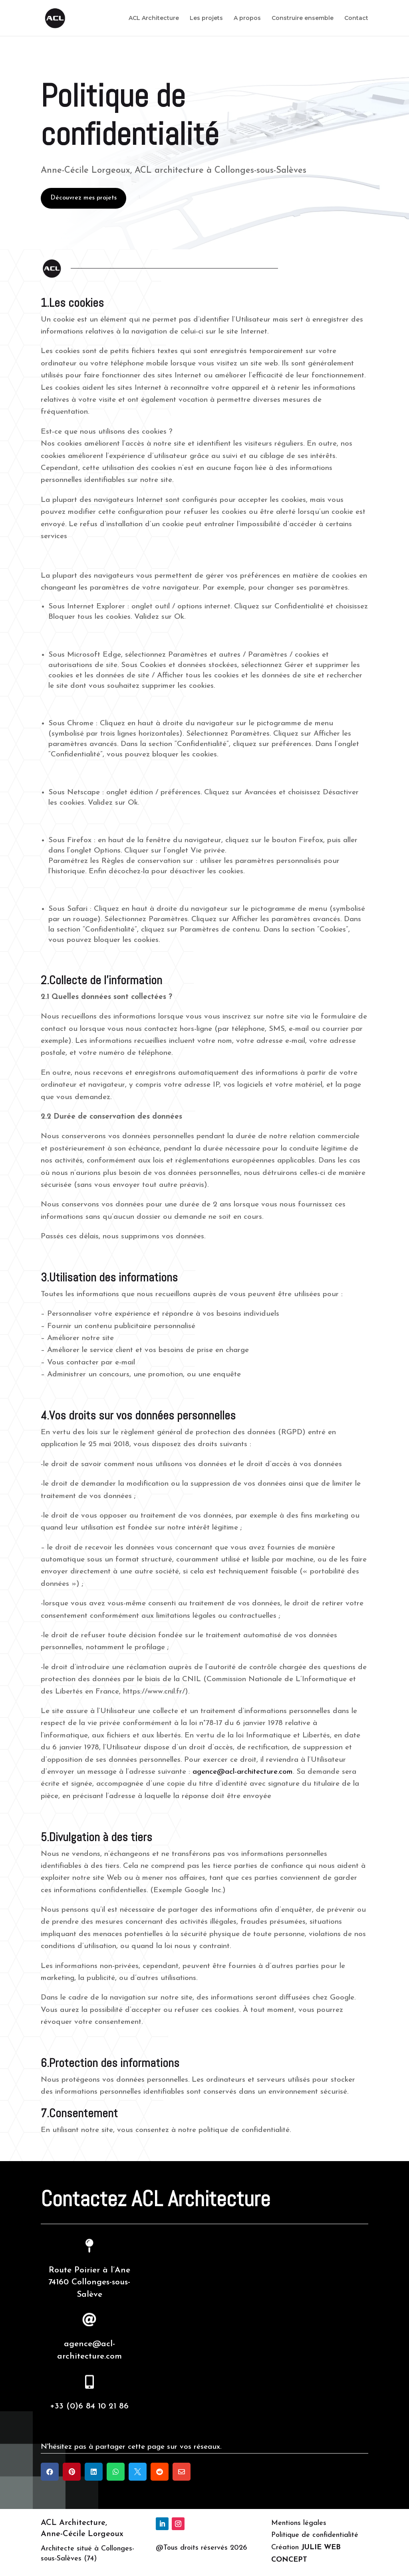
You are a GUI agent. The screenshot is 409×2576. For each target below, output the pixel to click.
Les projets (206, 18)
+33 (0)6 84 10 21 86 (89, 2406)
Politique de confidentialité (314, 2535)
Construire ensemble (303, 18)
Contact (356, 18)
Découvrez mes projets (83, 198)
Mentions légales (298, 2523)
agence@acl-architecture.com (243, 1772)
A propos (247, 18)
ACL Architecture (154, 18)
